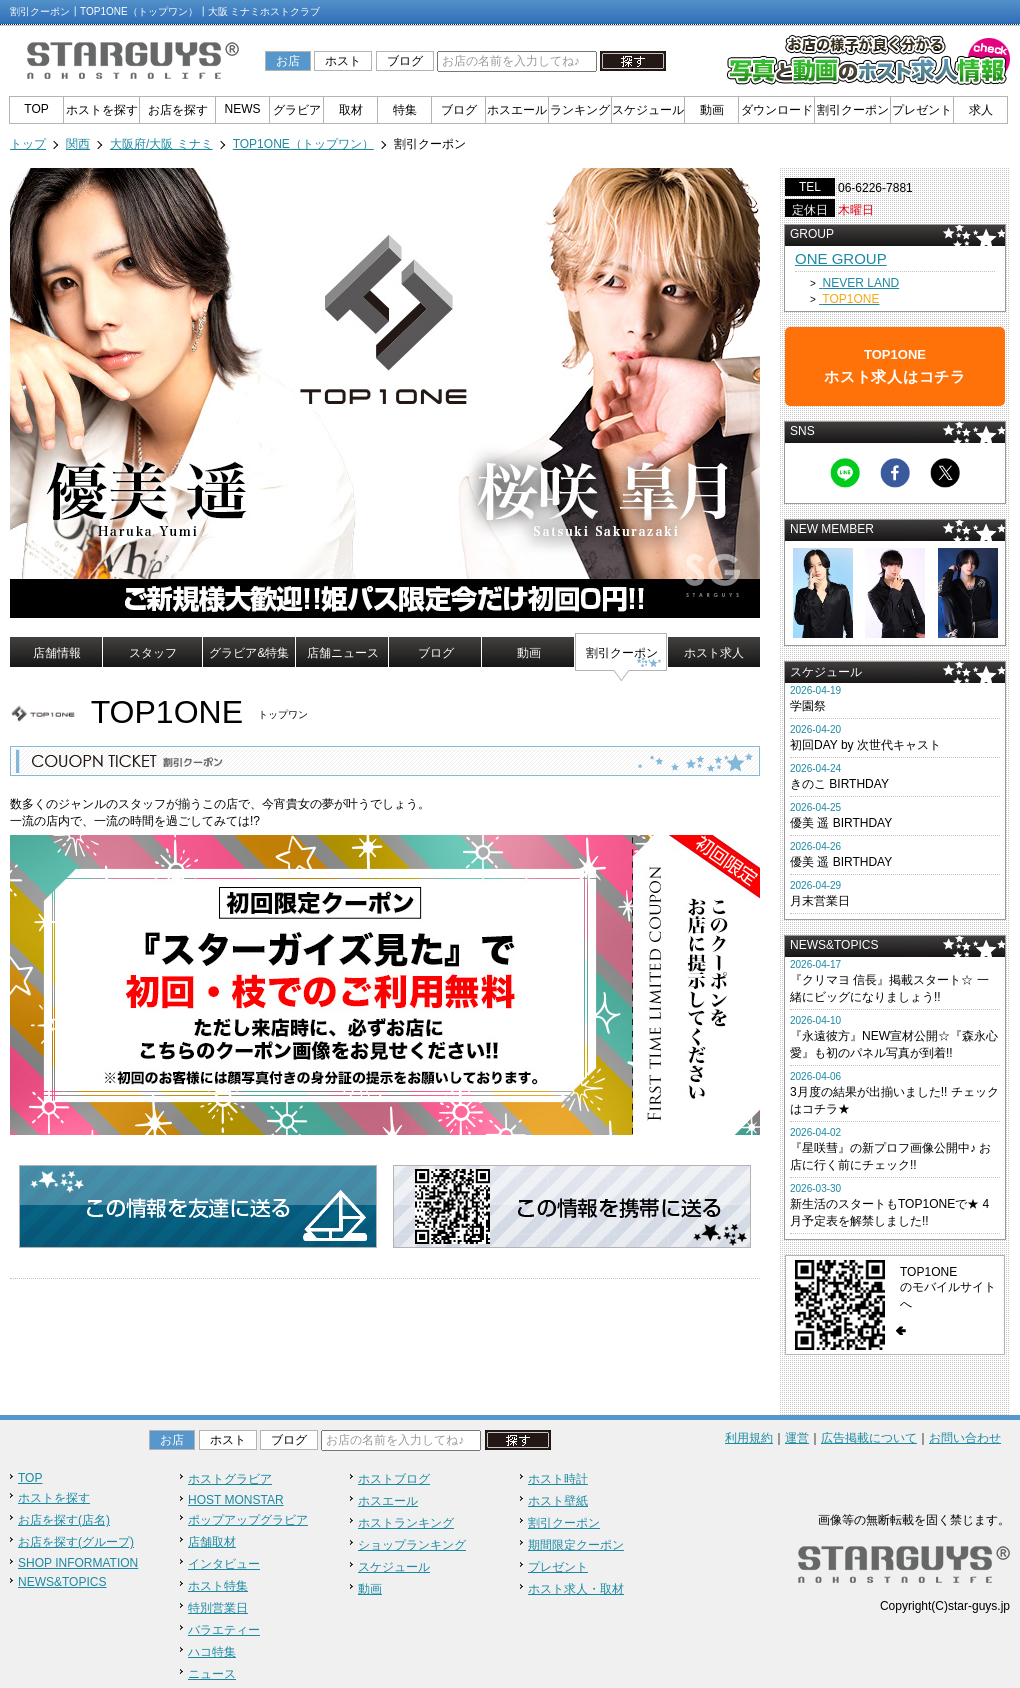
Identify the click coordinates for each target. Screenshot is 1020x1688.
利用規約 (749, 1438)
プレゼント (922, 110)
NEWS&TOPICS (62, 1582)
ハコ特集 (212, 1652)
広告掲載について (869, 1438)
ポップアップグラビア (248, 1520)
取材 (351, 110)
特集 (405, 110)
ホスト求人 (714, 653)
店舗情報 (57, 653)
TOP (36, 109)
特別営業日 (218, 1608)
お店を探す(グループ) (76, 1542)
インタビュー (224, 1564)
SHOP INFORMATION (78, 1563)
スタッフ (153, 653)
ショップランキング (412, 1545)
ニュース (212, 1674)
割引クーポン (853, 110)
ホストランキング (406, 1523)
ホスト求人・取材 (576, 1589)
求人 (981, 110)
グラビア (297, 110)
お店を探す (178, 110)
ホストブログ (394, 1479)
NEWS (243, 109)
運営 (797, 1438)
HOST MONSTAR (236, 1500)
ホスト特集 (218, 1586)
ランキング (580, 110)
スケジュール (648, 110)
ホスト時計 (558, 1479)
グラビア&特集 (249, 653)
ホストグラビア (230, 1479)
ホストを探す (102, 110)
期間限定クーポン (576, 1545)
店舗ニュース (343, 653)
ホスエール (517, 110)
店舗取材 (212, 1542)
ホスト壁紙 (558, 1501)
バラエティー (224, 1630)
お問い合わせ (965, 1438)
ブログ (405, 61)
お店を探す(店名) (64, 1520)
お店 (288, 61)
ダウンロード (777, 110)
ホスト (343, 61)
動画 (712, 110)
